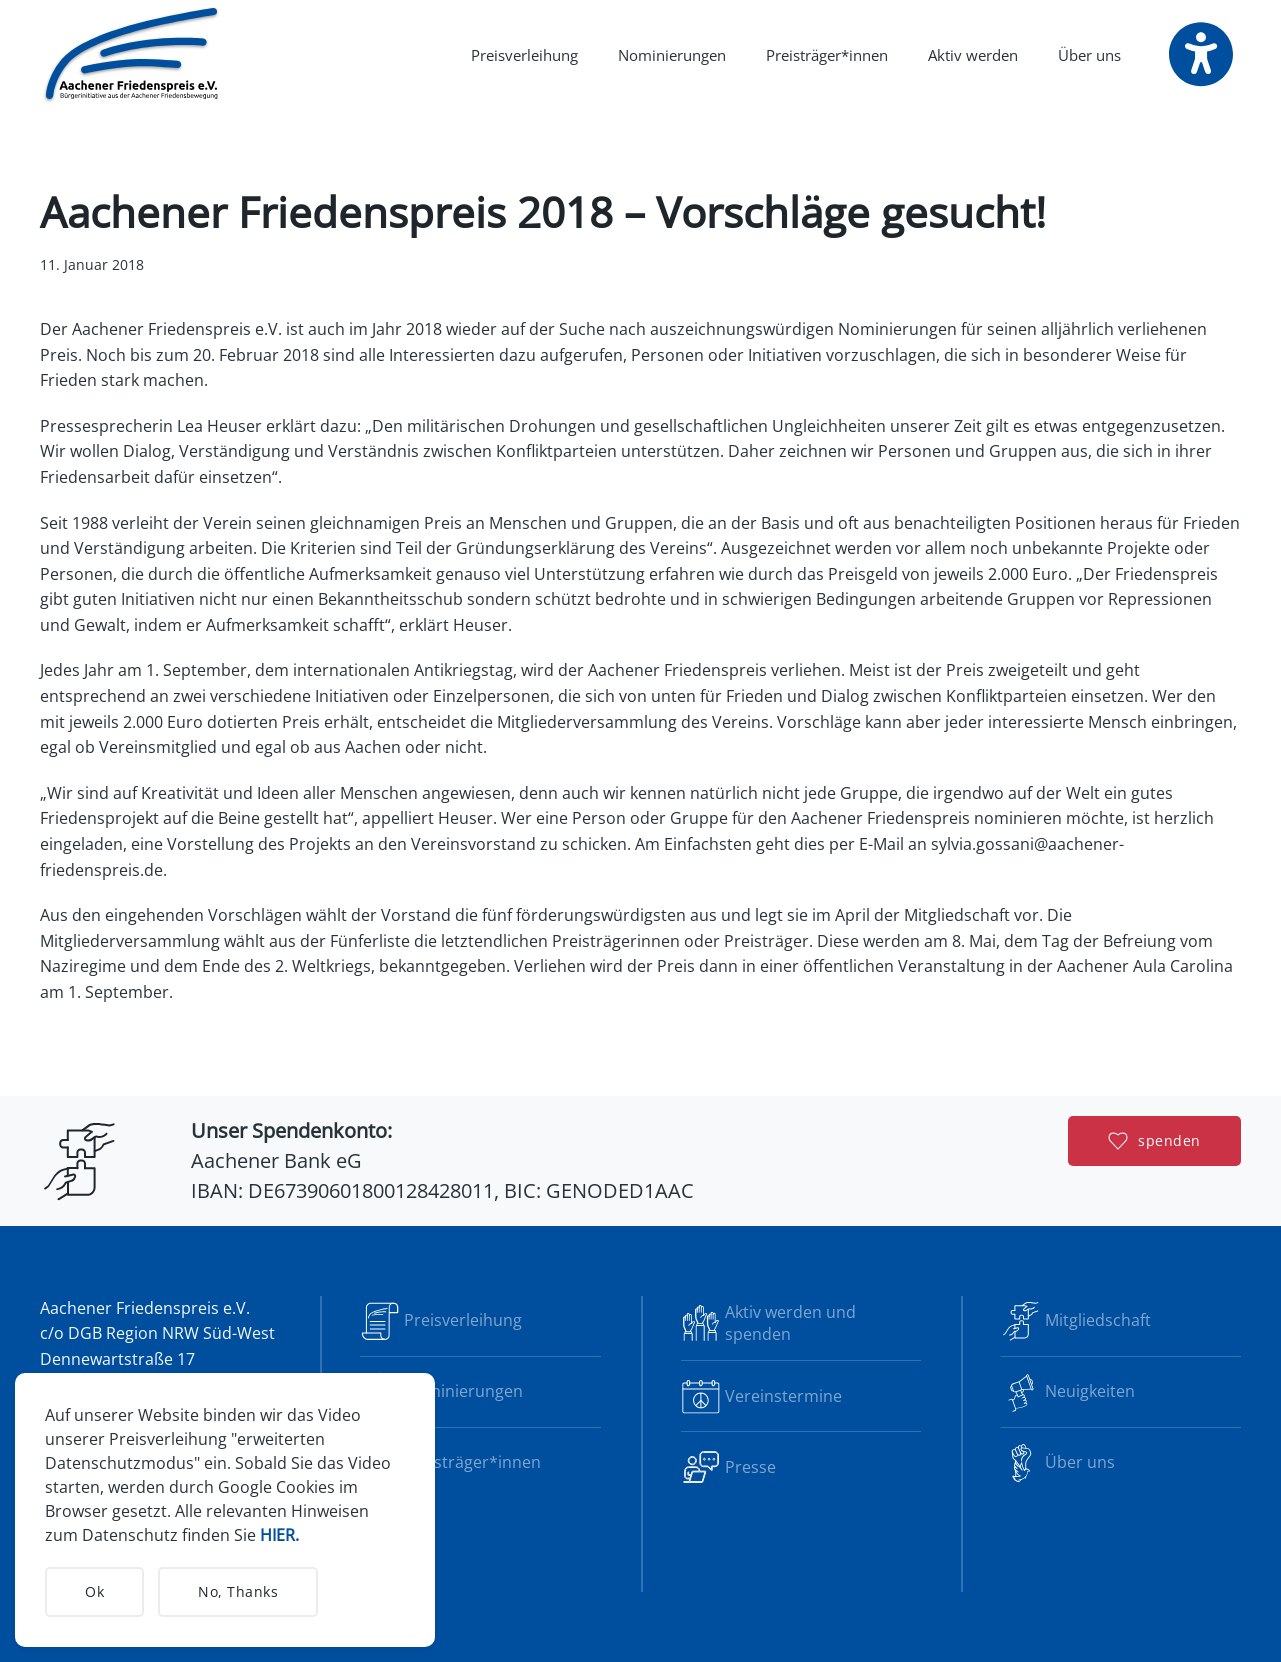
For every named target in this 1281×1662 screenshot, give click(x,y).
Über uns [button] (1089, 55)
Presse (728, 1467)
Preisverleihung (524, 55)
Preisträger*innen (827, 55)
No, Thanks (238, 1591)
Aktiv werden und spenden (768, 1323)
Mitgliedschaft (1076, 1321)
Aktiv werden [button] (973, 55)
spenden (1154, 1141)
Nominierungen (672, 55)
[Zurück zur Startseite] (133, 55)
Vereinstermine (761, 1396)
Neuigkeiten (1068, 1392)
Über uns (1058, 1463)
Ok (94, 1591)
